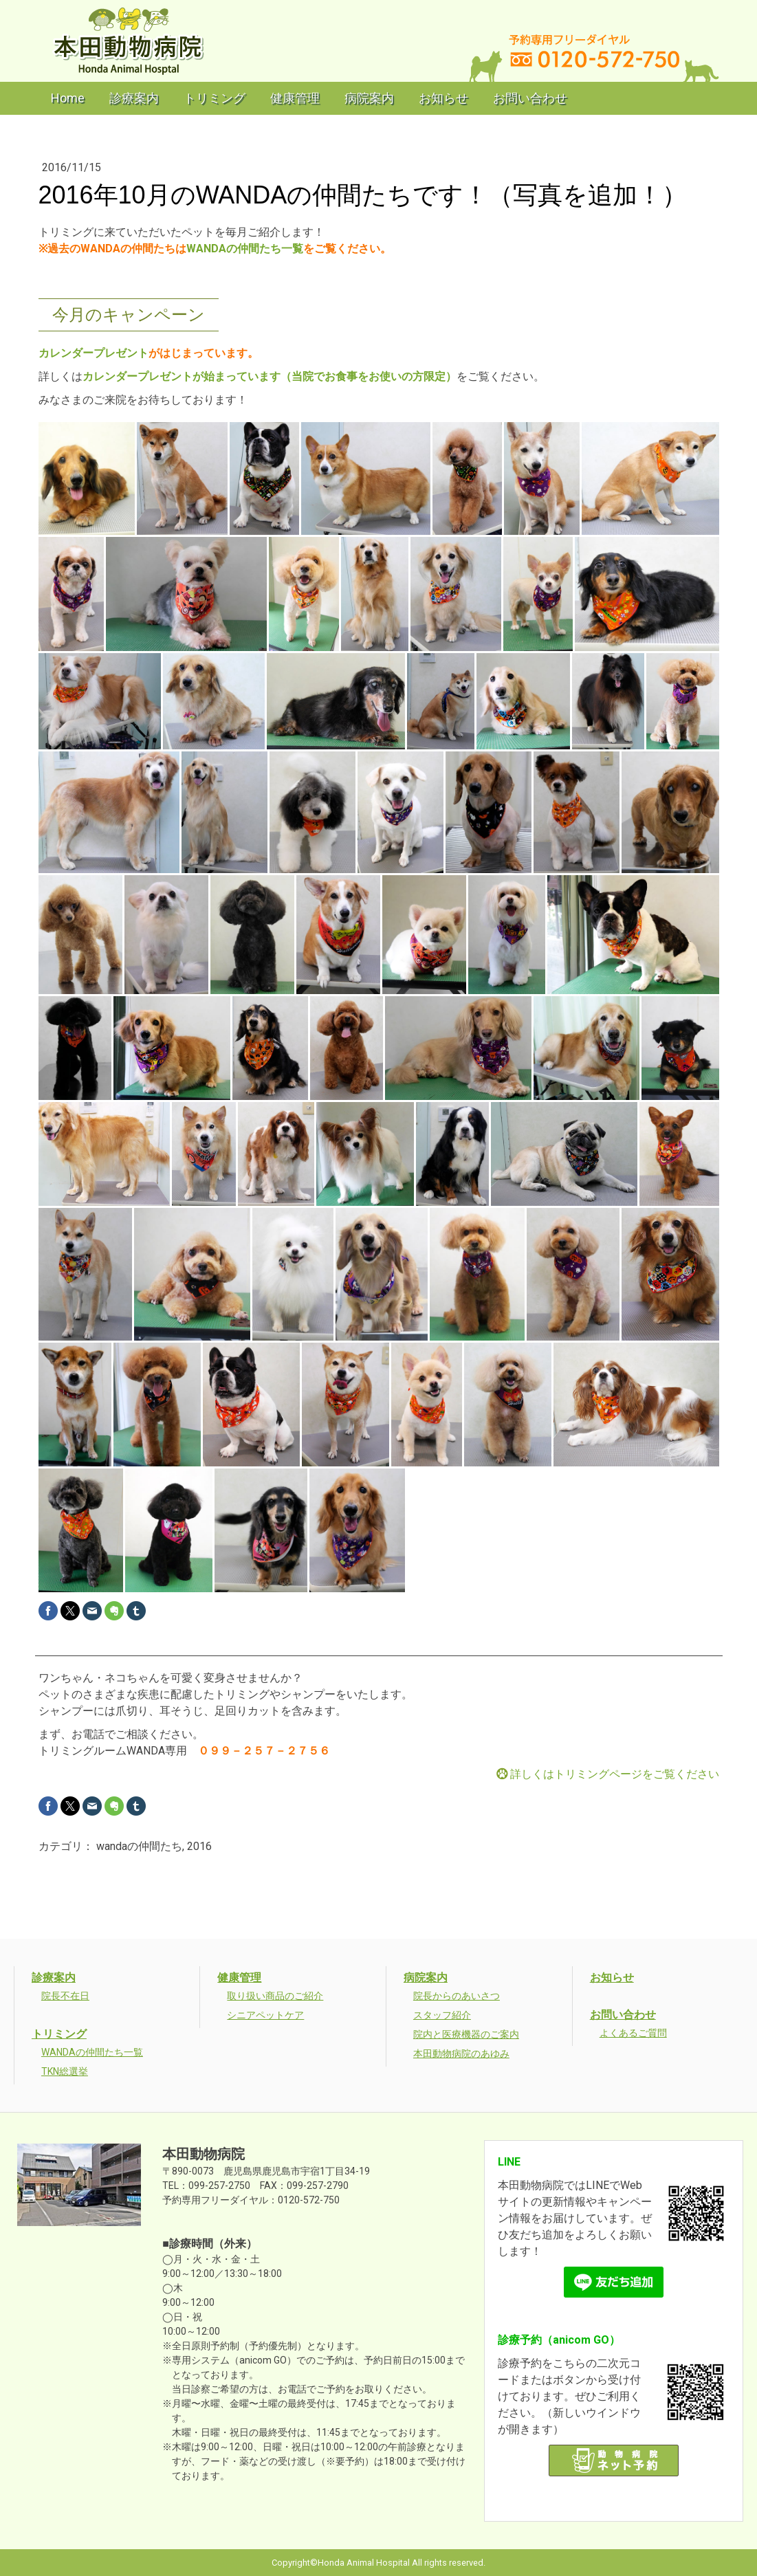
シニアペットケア (265, 2015)
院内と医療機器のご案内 (466, 2034)
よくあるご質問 (633, 2032)
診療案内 (134, 98)
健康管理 (295, 98)
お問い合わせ (530, 98)
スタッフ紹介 (442, 2015)
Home (68, 98)
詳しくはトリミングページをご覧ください (614, 1774)
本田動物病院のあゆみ (461, 2053)
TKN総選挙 (64, 2071)
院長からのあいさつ (456, 1995)
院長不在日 (65, 1995)
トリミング (214, 98)
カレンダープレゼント (94, 353)
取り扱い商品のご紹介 (275, 1995)
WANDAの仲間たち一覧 (244, 248)
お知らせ (443, 98)
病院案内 (369, 98)
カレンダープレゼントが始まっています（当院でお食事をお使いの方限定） (270, 376)
